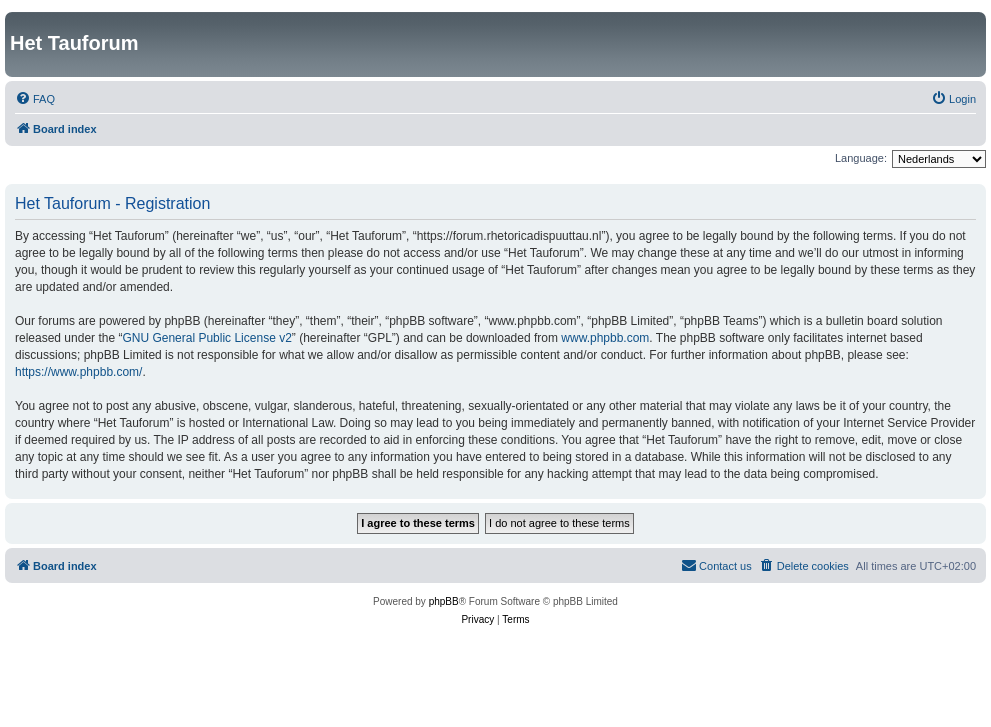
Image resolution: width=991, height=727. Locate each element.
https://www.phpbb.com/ (78, 372)
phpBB (444, 601)
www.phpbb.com (605, 338)
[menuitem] (35, 99)
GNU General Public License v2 (206, 338)
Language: (861, 158)
